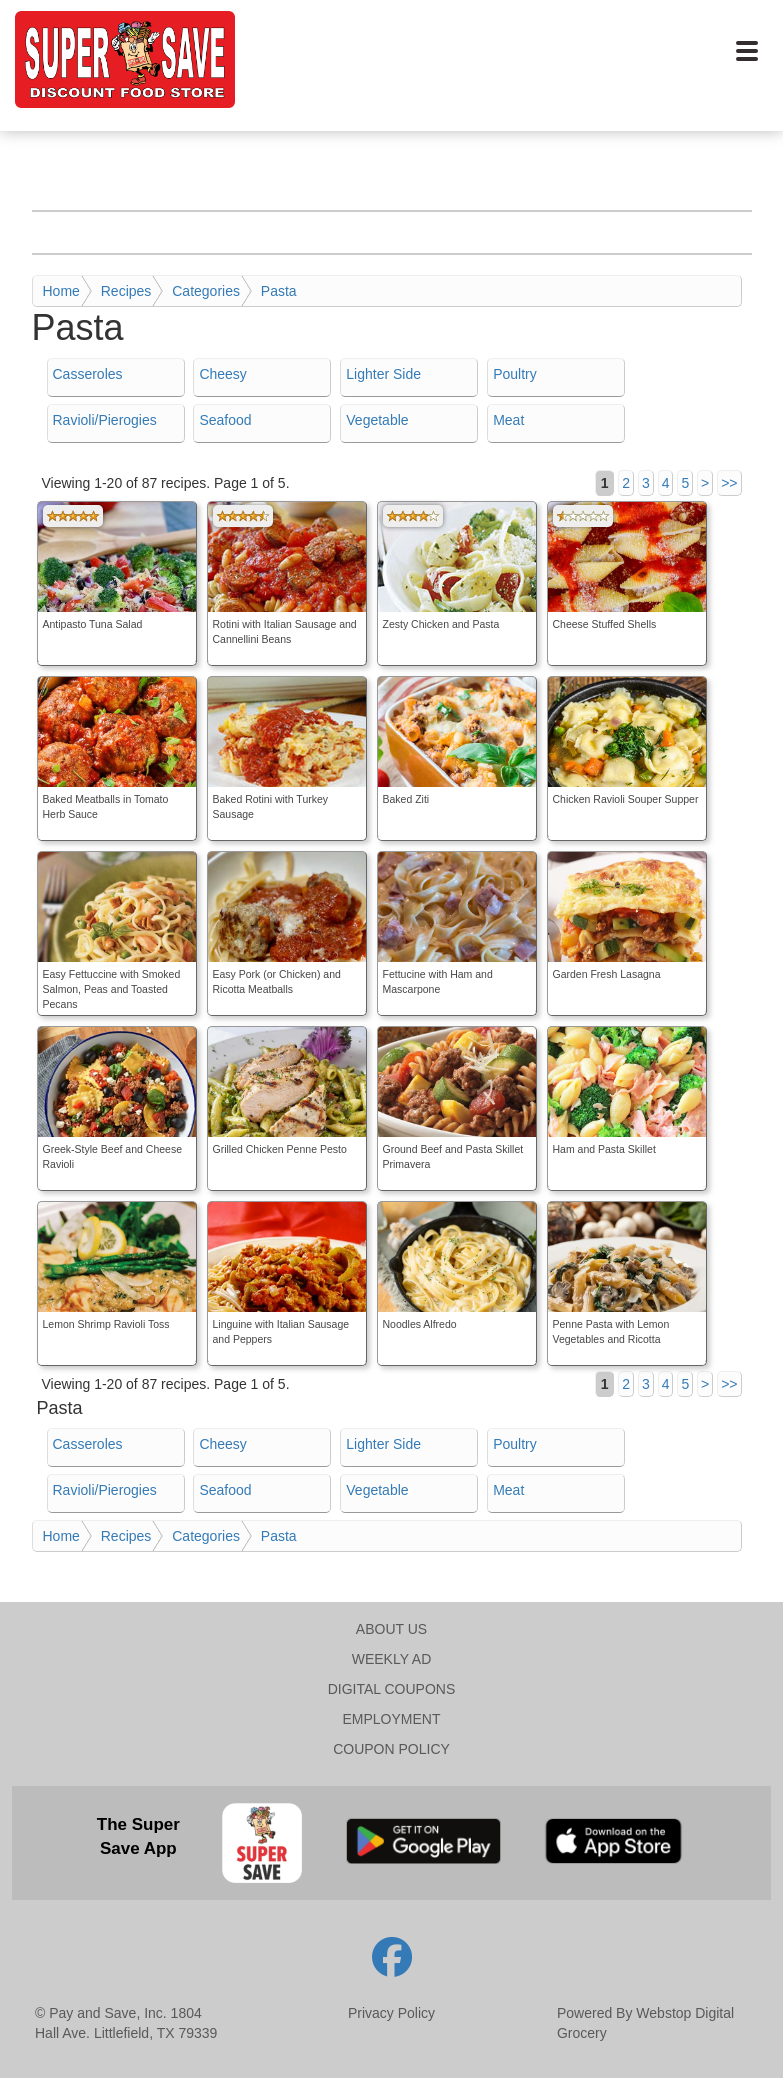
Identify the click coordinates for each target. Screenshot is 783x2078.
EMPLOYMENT (391, 1719)
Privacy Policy (391, 2013)
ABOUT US (391, 1629)
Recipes (126, 291)
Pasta (279, 291)
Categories (206, 291)
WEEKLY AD (392, 1659)
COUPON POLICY (391, 1749)
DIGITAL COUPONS (392, 1689)
